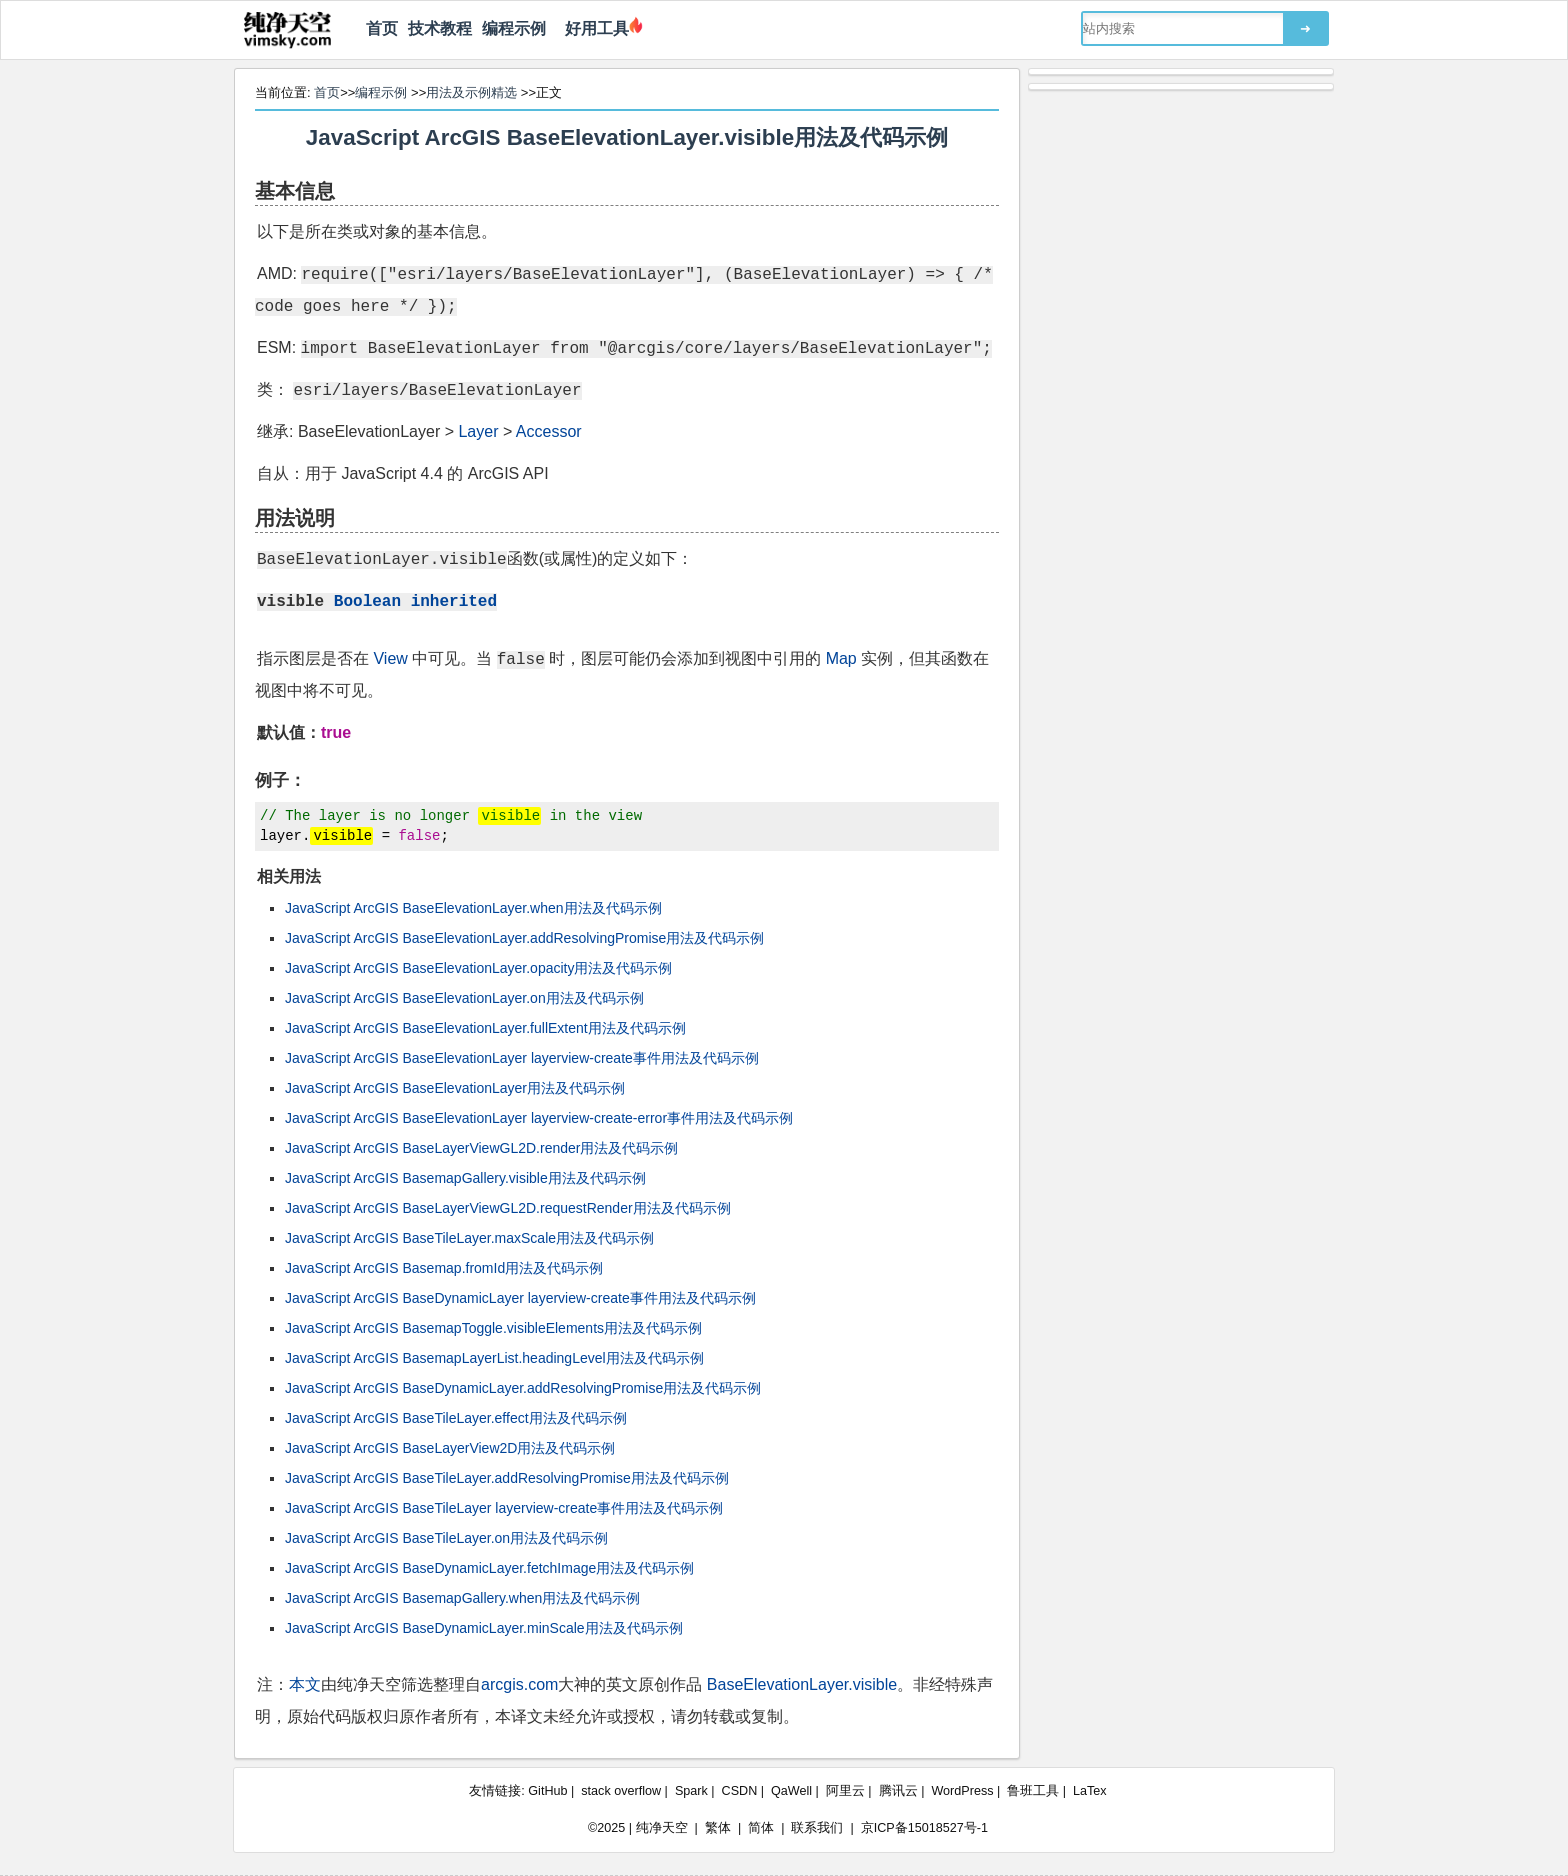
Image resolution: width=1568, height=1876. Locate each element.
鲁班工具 (1033, 1791)
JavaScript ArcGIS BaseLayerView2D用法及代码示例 (450, 1448)
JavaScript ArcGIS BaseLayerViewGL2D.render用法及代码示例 (481, 1148)
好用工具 (592, 28)
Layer (478, 431)
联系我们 (817, 1828)
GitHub (547, 1791)
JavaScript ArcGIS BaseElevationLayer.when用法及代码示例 (473, 908)
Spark (691, 1791)
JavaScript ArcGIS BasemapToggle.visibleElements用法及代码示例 (493, 1328)
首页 (382, 28)
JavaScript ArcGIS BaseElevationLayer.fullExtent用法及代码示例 (485, 1028)
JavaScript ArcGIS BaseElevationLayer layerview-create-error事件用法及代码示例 (539, 1118)
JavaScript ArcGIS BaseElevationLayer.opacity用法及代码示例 (478, 968)
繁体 (718, 1828)
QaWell (791, 1791)
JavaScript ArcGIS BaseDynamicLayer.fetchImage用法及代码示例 (489, 1568)
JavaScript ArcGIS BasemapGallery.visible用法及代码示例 (465, 1178)
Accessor (549, 431)
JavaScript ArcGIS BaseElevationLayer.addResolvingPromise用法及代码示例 (524, 938)
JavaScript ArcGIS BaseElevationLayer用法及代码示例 (455, 1088)
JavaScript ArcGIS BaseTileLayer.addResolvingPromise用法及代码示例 (507, 1478)
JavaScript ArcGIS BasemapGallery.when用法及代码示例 (462, 1598)
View (390, 658)
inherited (454, 600)
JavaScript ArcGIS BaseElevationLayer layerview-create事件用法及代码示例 (522, 1058)
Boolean (367, 600)
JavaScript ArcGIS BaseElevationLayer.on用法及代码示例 (464, 998)
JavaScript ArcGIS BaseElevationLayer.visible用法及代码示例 (627, 137)
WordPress (962, 1791)
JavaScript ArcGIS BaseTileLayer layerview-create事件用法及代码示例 (504, 1508)
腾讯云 (898, 1791)
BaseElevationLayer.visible (802, 1684)
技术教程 (440, 28)
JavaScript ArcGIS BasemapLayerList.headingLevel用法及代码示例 (494, 1358)
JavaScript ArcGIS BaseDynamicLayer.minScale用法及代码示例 (484, 1628)
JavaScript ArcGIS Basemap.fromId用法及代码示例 (444, 1268)
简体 (761, 1828)
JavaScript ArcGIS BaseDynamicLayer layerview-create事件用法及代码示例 (520, 1298)
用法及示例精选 (471, 92)
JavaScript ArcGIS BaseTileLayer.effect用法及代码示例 (456, 1418)
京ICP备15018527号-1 (924, 1828)
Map (841, 658)
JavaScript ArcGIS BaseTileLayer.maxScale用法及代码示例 (469, 1238)
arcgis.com (519, 1684)
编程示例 (514, 28)
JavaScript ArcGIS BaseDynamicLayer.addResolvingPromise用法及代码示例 (523, 1388)
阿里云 (845, 1791)
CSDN (740, 1791)
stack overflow (621, 1791)
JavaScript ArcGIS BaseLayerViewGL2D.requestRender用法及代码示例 (508, 1208)
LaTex (1090, 1791)
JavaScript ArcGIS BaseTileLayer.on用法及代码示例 (446, 1538)
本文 (305, 1684)
